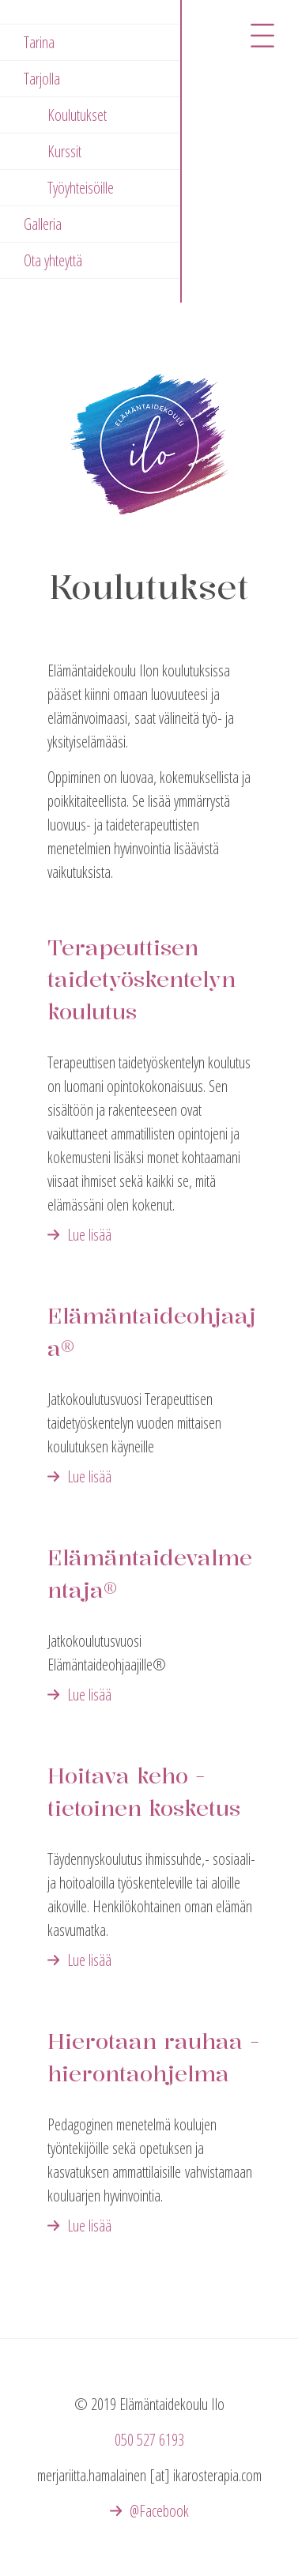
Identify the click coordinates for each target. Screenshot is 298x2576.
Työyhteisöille (80, 187)
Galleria (43, 224)
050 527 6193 (149, 2439)
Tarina (39, 42)
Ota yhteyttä (53, 260)
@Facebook (159, 2510)
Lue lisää (89, 1234)
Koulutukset (77, 115)
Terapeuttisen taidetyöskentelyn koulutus (141, 979)
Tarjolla (42, 78)
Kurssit (64, 151)
